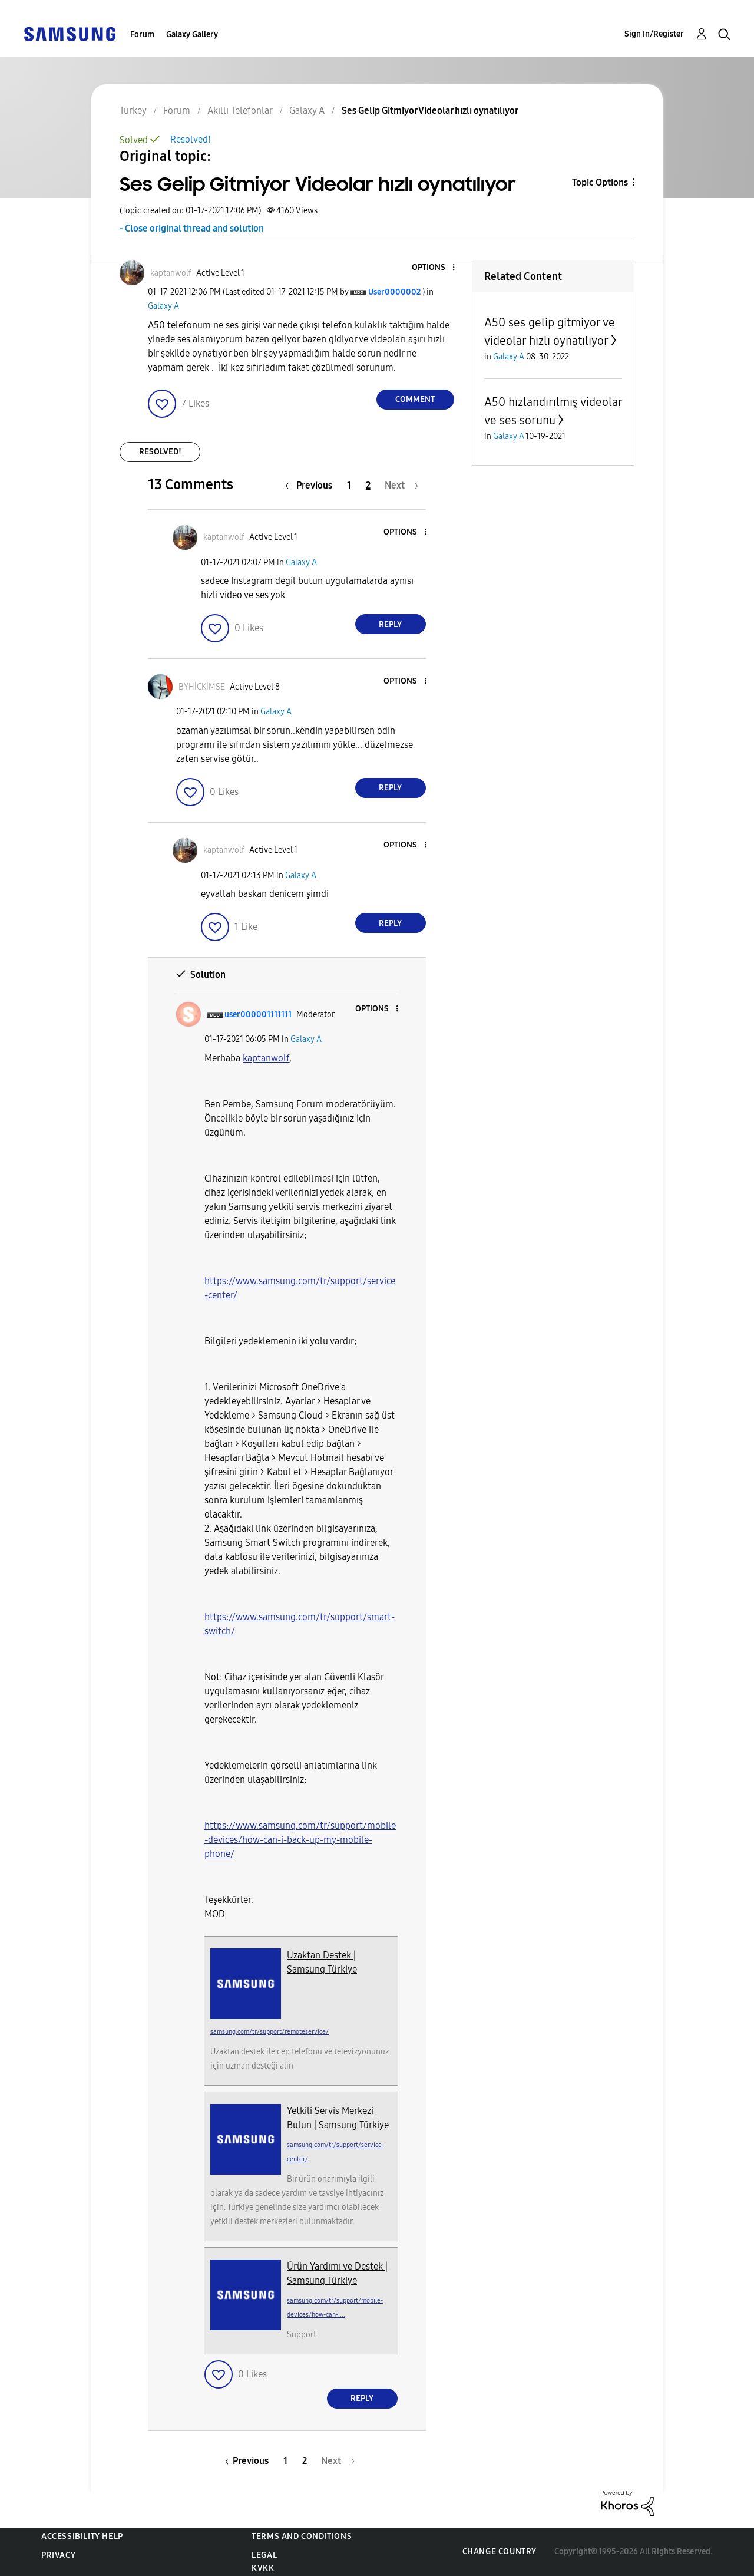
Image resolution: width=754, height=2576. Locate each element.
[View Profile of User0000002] (394, 292)
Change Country (499, 2552)
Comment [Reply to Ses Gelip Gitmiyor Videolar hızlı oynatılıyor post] (415, 399)
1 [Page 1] (349, 485)
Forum (142, 34)
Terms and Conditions (302, 2536)
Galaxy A (163, 306)
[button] (433, 267)
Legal (264, 2555)
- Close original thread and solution (192, 228)
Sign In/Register (654, 34)
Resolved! (190, 139)
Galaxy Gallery (192, 34)
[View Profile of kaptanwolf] (170, 273)
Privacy (58, 2555)
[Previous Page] (311, 485)
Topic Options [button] (600, 182)
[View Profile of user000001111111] (258, 1015)
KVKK (263, 2568)
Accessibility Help (82, 2536)
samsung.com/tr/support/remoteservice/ (269, 2032)
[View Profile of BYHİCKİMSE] (201, 687)
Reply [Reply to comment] (390, 624)
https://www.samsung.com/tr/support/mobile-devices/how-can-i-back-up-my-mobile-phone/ (300, 1839)
